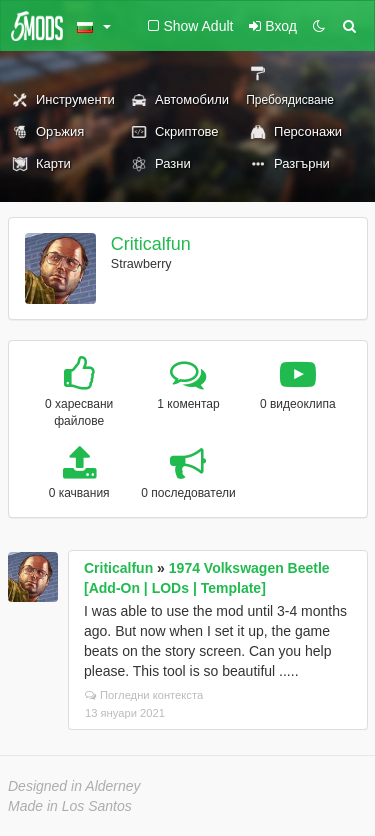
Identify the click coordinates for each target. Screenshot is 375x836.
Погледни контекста (144, 695)
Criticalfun (151, 244)
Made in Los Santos (70, 806)
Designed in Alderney (74, 786)
